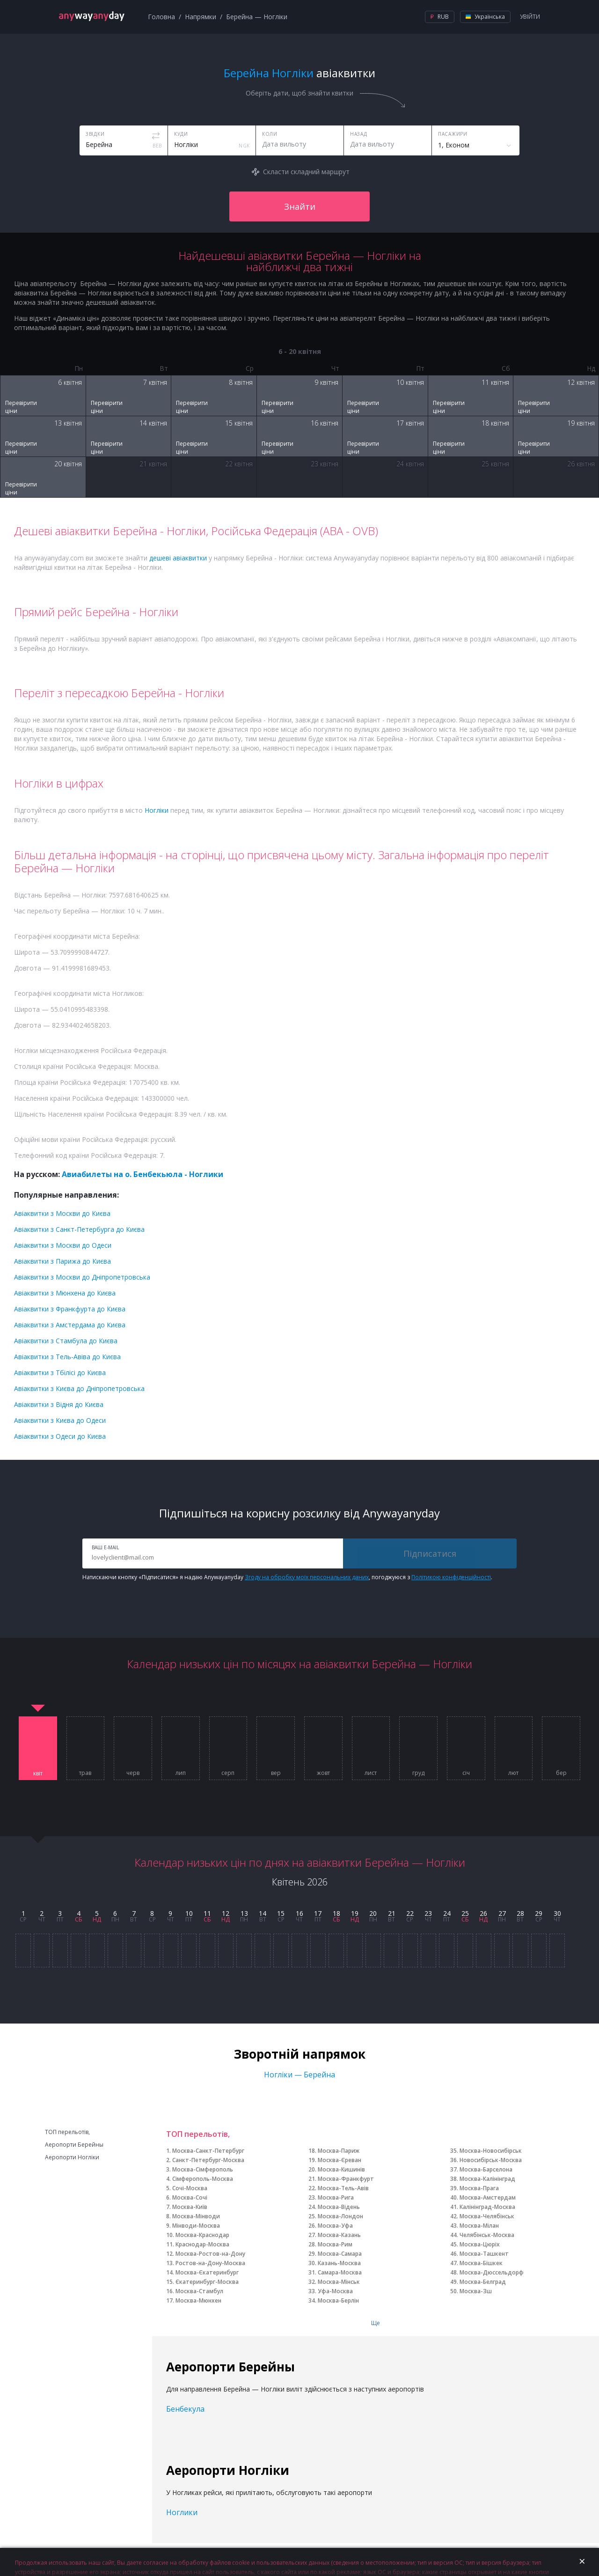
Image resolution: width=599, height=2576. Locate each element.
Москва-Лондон (340, 2216)
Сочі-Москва (189, 2188)
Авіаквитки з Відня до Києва (58, 1404)
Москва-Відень (339, 2207)
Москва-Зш (476, 2291)
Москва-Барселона (486, 2169)
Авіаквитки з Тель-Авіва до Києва (67, 1356)
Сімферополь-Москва (202, 2179)
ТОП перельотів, (67, 2132)
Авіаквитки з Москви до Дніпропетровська (82, 1277)
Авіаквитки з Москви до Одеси (62, 1245)
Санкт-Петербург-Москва (208, 2160)
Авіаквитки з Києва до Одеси (60, 1420)
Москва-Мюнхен (198, 2300)
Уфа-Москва (335, 2291)
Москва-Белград (483, 2282)
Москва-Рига (336, 2197)
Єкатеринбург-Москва (207, 2282)
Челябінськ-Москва (487, 2235)
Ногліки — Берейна (299, 2074)
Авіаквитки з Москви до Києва (62, 1213)
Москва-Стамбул (199, 2291)
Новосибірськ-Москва (491, 2160)
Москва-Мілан (479, 2226)
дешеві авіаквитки (178, 557)
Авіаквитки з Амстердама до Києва (69, 1324)
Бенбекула (185, 2409)
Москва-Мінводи (196, 2216)
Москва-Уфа (335, 2226)
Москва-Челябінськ (487, 2216)
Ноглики (181, 2512)
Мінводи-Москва (196, 2226)
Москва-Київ (189, 2207)
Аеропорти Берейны (74, 2145)
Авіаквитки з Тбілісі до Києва (60, 1372)
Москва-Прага (479, 2188)
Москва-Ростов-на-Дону (210, 2254)
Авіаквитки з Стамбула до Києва (65, 1340)
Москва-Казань (339, 2235)
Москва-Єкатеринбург (207, 2272)
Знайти (299, 206)
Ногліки (156, 810)
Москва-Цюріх (480, 2244)
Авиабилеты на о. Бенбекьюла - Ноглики (142, 1174)
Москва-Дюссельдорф (492, 2272)
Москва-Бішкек (481, 2263)
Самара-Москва (340, 2272)
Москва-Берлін (338, 2300)
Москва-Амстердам (488, 2197)
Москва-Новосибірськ (491, 2151)
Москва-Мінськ (339, 2282)
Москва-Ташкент (484, 2254)
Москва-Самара (340, 2254)
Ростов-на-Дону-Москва (210, 2263)
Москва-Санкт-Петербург (208, 2151)
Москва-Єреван (339, 2160)
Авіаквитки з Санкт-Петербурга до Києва (79, 1229)
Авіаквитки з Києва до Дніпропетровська (79, 1388)
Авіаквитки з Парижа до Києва (62, 1261)
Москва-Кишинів (341, 2169)
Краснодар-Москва (202, 2244)
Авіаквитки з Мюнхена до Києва (65, 1292)
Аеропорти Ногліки (72, 2157)
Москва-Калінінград (487, 2179)
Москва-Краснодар (202, 2235)
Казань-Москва (339, 2263)
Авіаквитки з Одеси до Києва (60, 1436)
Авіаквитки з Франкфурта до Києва (69, 1308)
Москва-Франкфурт (346, 2179)
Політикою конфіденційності (451, 1577)
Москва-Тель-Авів (343, 2188)
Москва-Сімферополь (202, 2169)
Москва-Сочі (189, 2197)
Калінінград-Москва (487, 2207)
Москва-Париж (338, 2151)
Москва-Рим (335, 2244)
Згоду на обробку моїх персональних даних (307, 1577)
